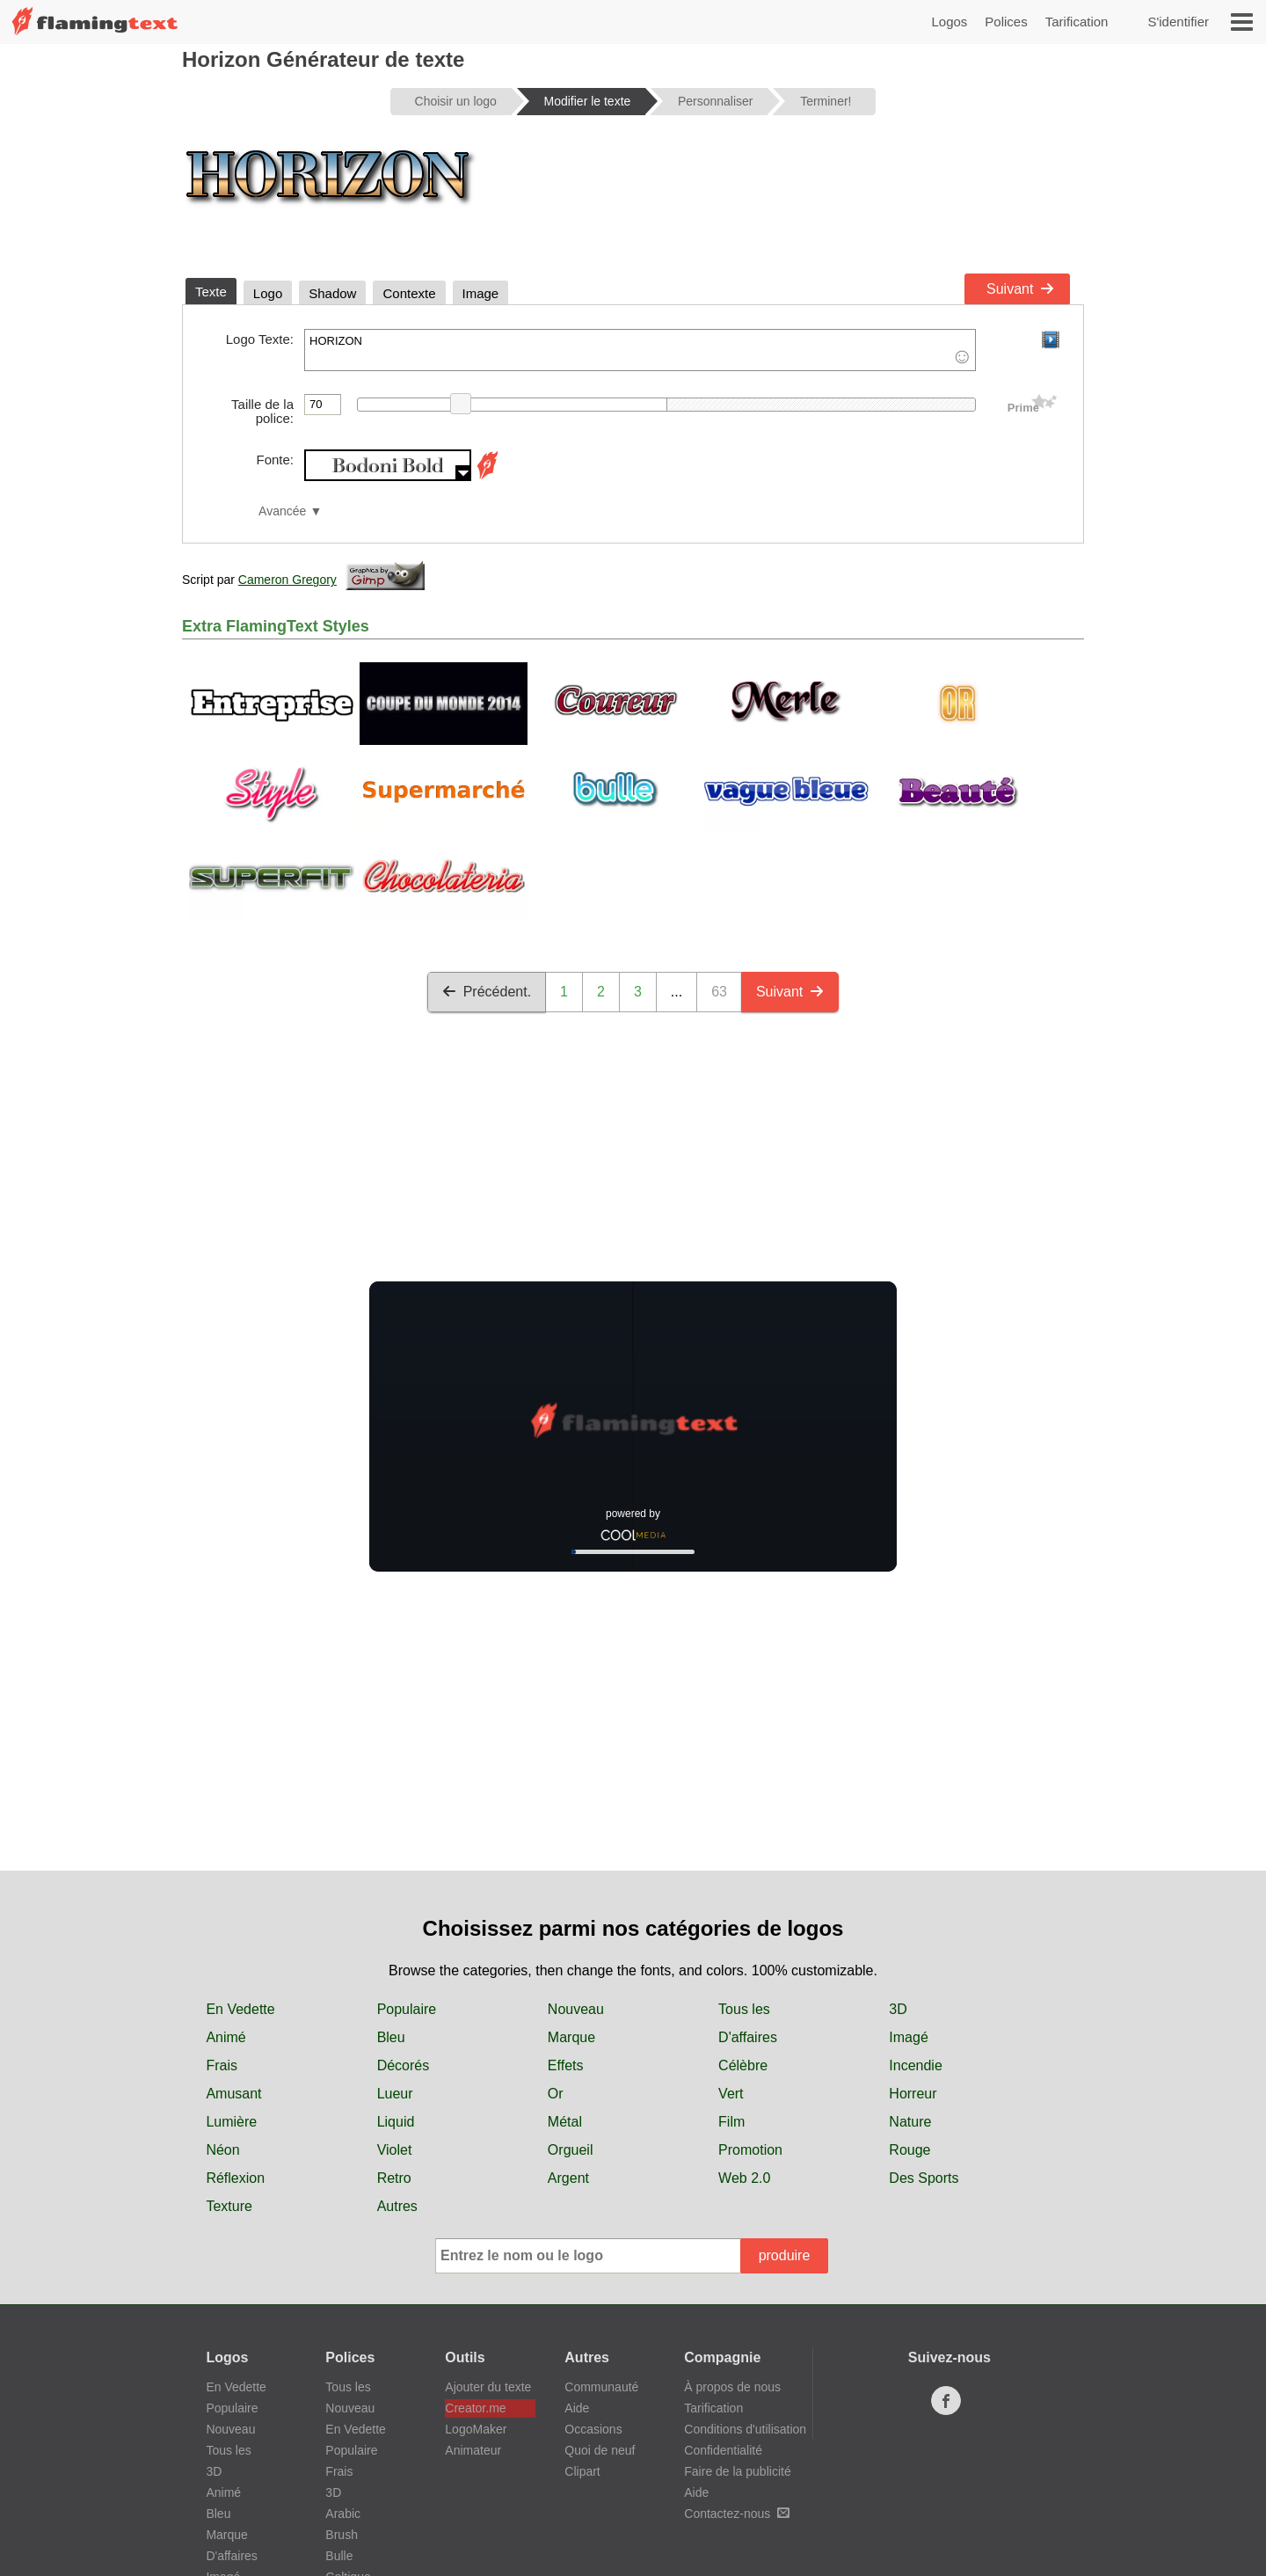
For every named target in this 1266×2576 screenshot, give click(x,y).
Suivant (1020, 288)
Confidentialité (723, 2450)
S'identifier (1178, 21)
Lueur (395, 2093)
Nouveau (576, 2009)
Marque (571, 2037)
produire (785, 2255)
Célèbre (743, 2065)
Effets (566, 2065)
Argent (568, 2178)
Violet (394, 2149)
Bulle (339, 2556)
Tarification (1077, 21)
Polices (1006, 21)
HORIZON (640, 350)
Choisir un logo (456, 101)
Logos (949, 21)
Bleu (391, 2037)
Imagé (908, 2037)
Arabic (342, 2514)
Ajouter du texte (488, 2387)
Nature (910, 2121)
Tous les (744, 2009)
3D (897, 2009)
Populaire (407, 2009)
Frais (221, 2065)
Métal (565, 2121)
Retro (394, 2178)
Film (731, 2121)
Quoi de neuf (599, 2450)
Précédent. (486, 991)
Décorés (403, 2065)
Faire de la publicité (737, 2471)
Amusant (233, 2093)
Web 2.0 (744, 2178)
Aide (576, 2408)
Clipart (582, 2471)
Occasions (593, 2429)
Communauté (601, 2387)
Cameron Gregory (287, 580)
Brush (341, 2535)
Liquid (396, 2121)
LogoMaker (475, 2429)
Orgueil (570, 2149)
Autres (397, 2206)
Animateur (473, 2450)
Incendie (915, 2065)
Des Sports (923, 2178)
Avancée (282, 511)
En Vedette (240, 2009)
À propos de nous (732, 2387)
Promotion (750, 2149)
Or (556, 2093)
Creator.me (475, 2408)
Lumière (231, 2121)
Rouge (909, 2149)
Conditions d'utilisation (745, 2429)
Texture (228, 2206)
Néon (222, 2149)
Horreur (912, 2093)
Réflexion (235, 2178)
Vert (730, 2093)
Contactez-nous (736, 2514)
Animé (225, 2037)
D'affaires (747, 2037)
